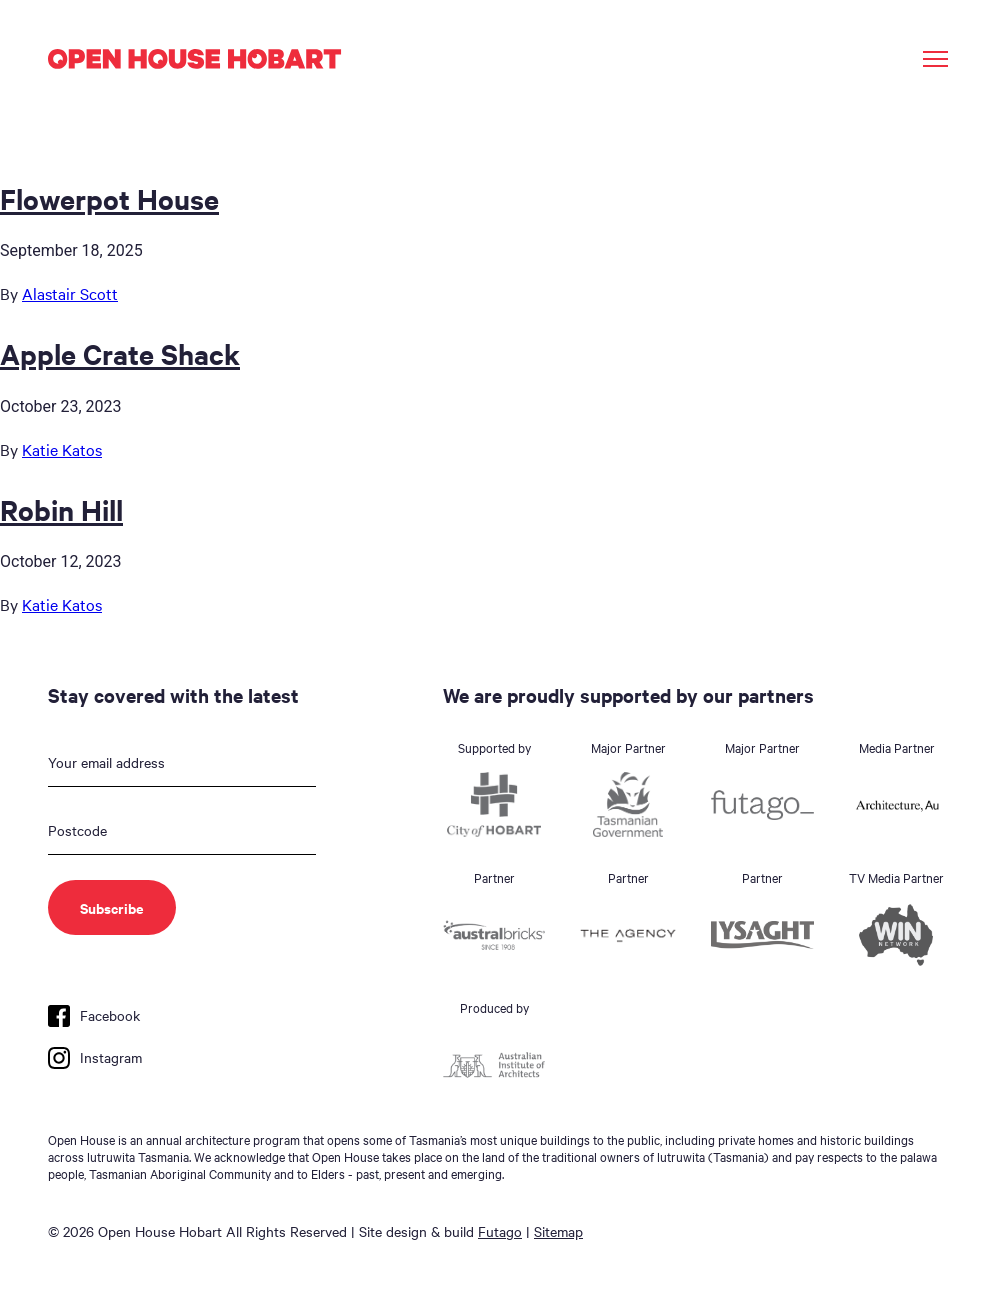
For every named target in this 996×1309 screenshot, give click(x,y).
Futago (500, 1231)
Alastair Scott (70, 293)
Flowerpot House (109, 198)
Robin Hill (61, 509)
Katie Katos (62, 449)
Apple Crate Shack (120, 353)
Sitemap (558, 1231)
